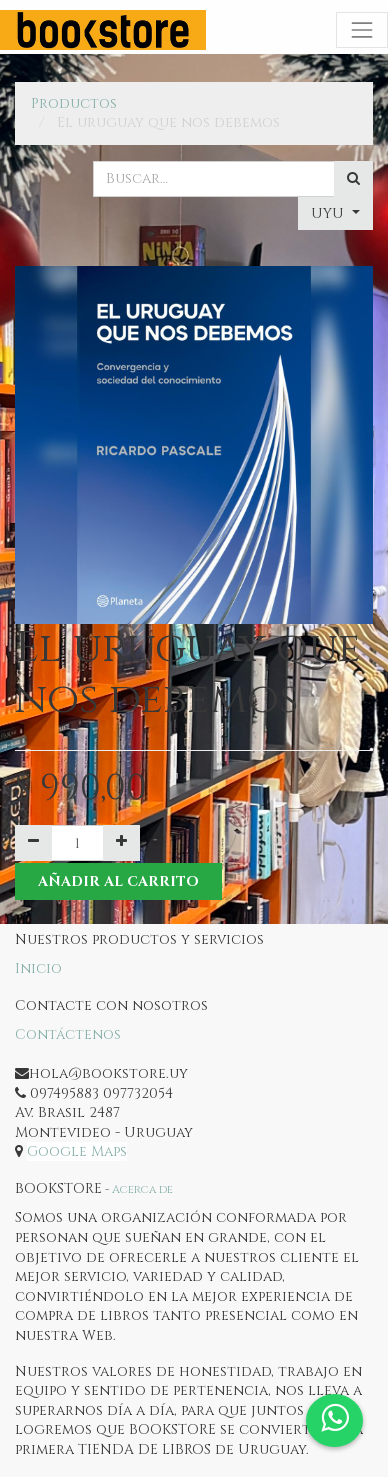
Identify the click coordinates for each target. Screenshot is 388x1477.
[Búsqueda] (353, 179)
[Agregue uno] (121, 843)
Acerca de (142, 1189)
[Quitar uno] (33, 843)
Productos (74, 103)
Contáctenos (68, 1034)
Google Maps (77, 1151)
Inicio (38, 968)
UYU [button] (329, 213)
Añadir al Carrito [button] (118, 881)
